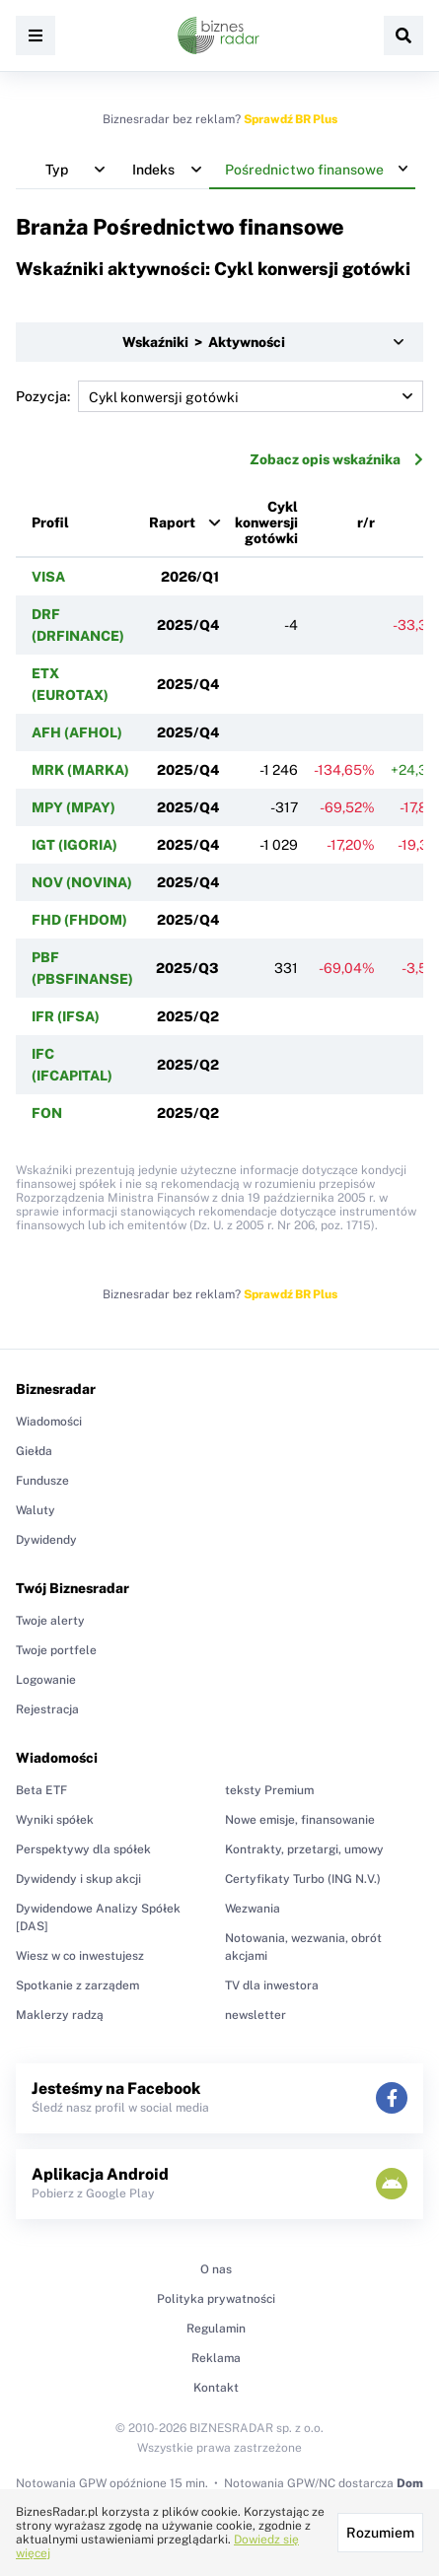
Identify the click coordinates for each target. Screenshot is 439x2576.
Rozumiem (380, 2533)
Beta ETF (41, 1790)
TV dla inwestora (272, 1985)
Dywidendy (46, 1540)
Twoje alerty (50, 1621)
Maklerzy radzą (60, 2015)
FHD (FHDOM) (79, 920)
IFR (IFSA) (66, 1016)
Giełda (34, 1451)
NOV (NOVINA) (82, 882)
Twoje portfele (56, 1650)
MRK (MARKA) (80, 770)
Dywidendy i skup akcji (78, 1879)
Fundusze (42, 1481)
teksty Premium (269, 1790)
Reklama (216, 2358)
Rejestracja (47, 1709)
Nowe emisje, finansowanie (300, 1820)
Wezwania (252, 1908)
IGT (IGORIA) (74, 845)
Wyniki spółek (55, 1820)
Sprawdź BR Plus (290, 119)
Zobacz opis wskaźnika (336, 459)
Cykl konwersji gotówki (266, 522)
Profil (50, 522)
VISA (48, 577)
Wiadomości (49, 1421)
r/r (366, 522)
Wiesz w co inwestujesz (80, 1956)
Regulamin (216, 2328)
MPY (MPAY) (73, 807)
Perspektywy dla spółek (83, 1849)
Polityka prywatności (216, 2299)
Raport (172, 522)
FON (47, 1113)
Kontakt (216, 2388)
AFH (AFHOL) (77, 732)
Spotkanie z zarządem (77, 1985)
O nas (216, 2269)
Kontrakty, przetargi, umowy (304, 1849)
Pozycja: (219, 396)
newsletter (255, 2015)
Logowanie (46, 1680)
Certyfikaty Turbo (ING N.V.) (303, 1879)
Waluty (35, 1510)
